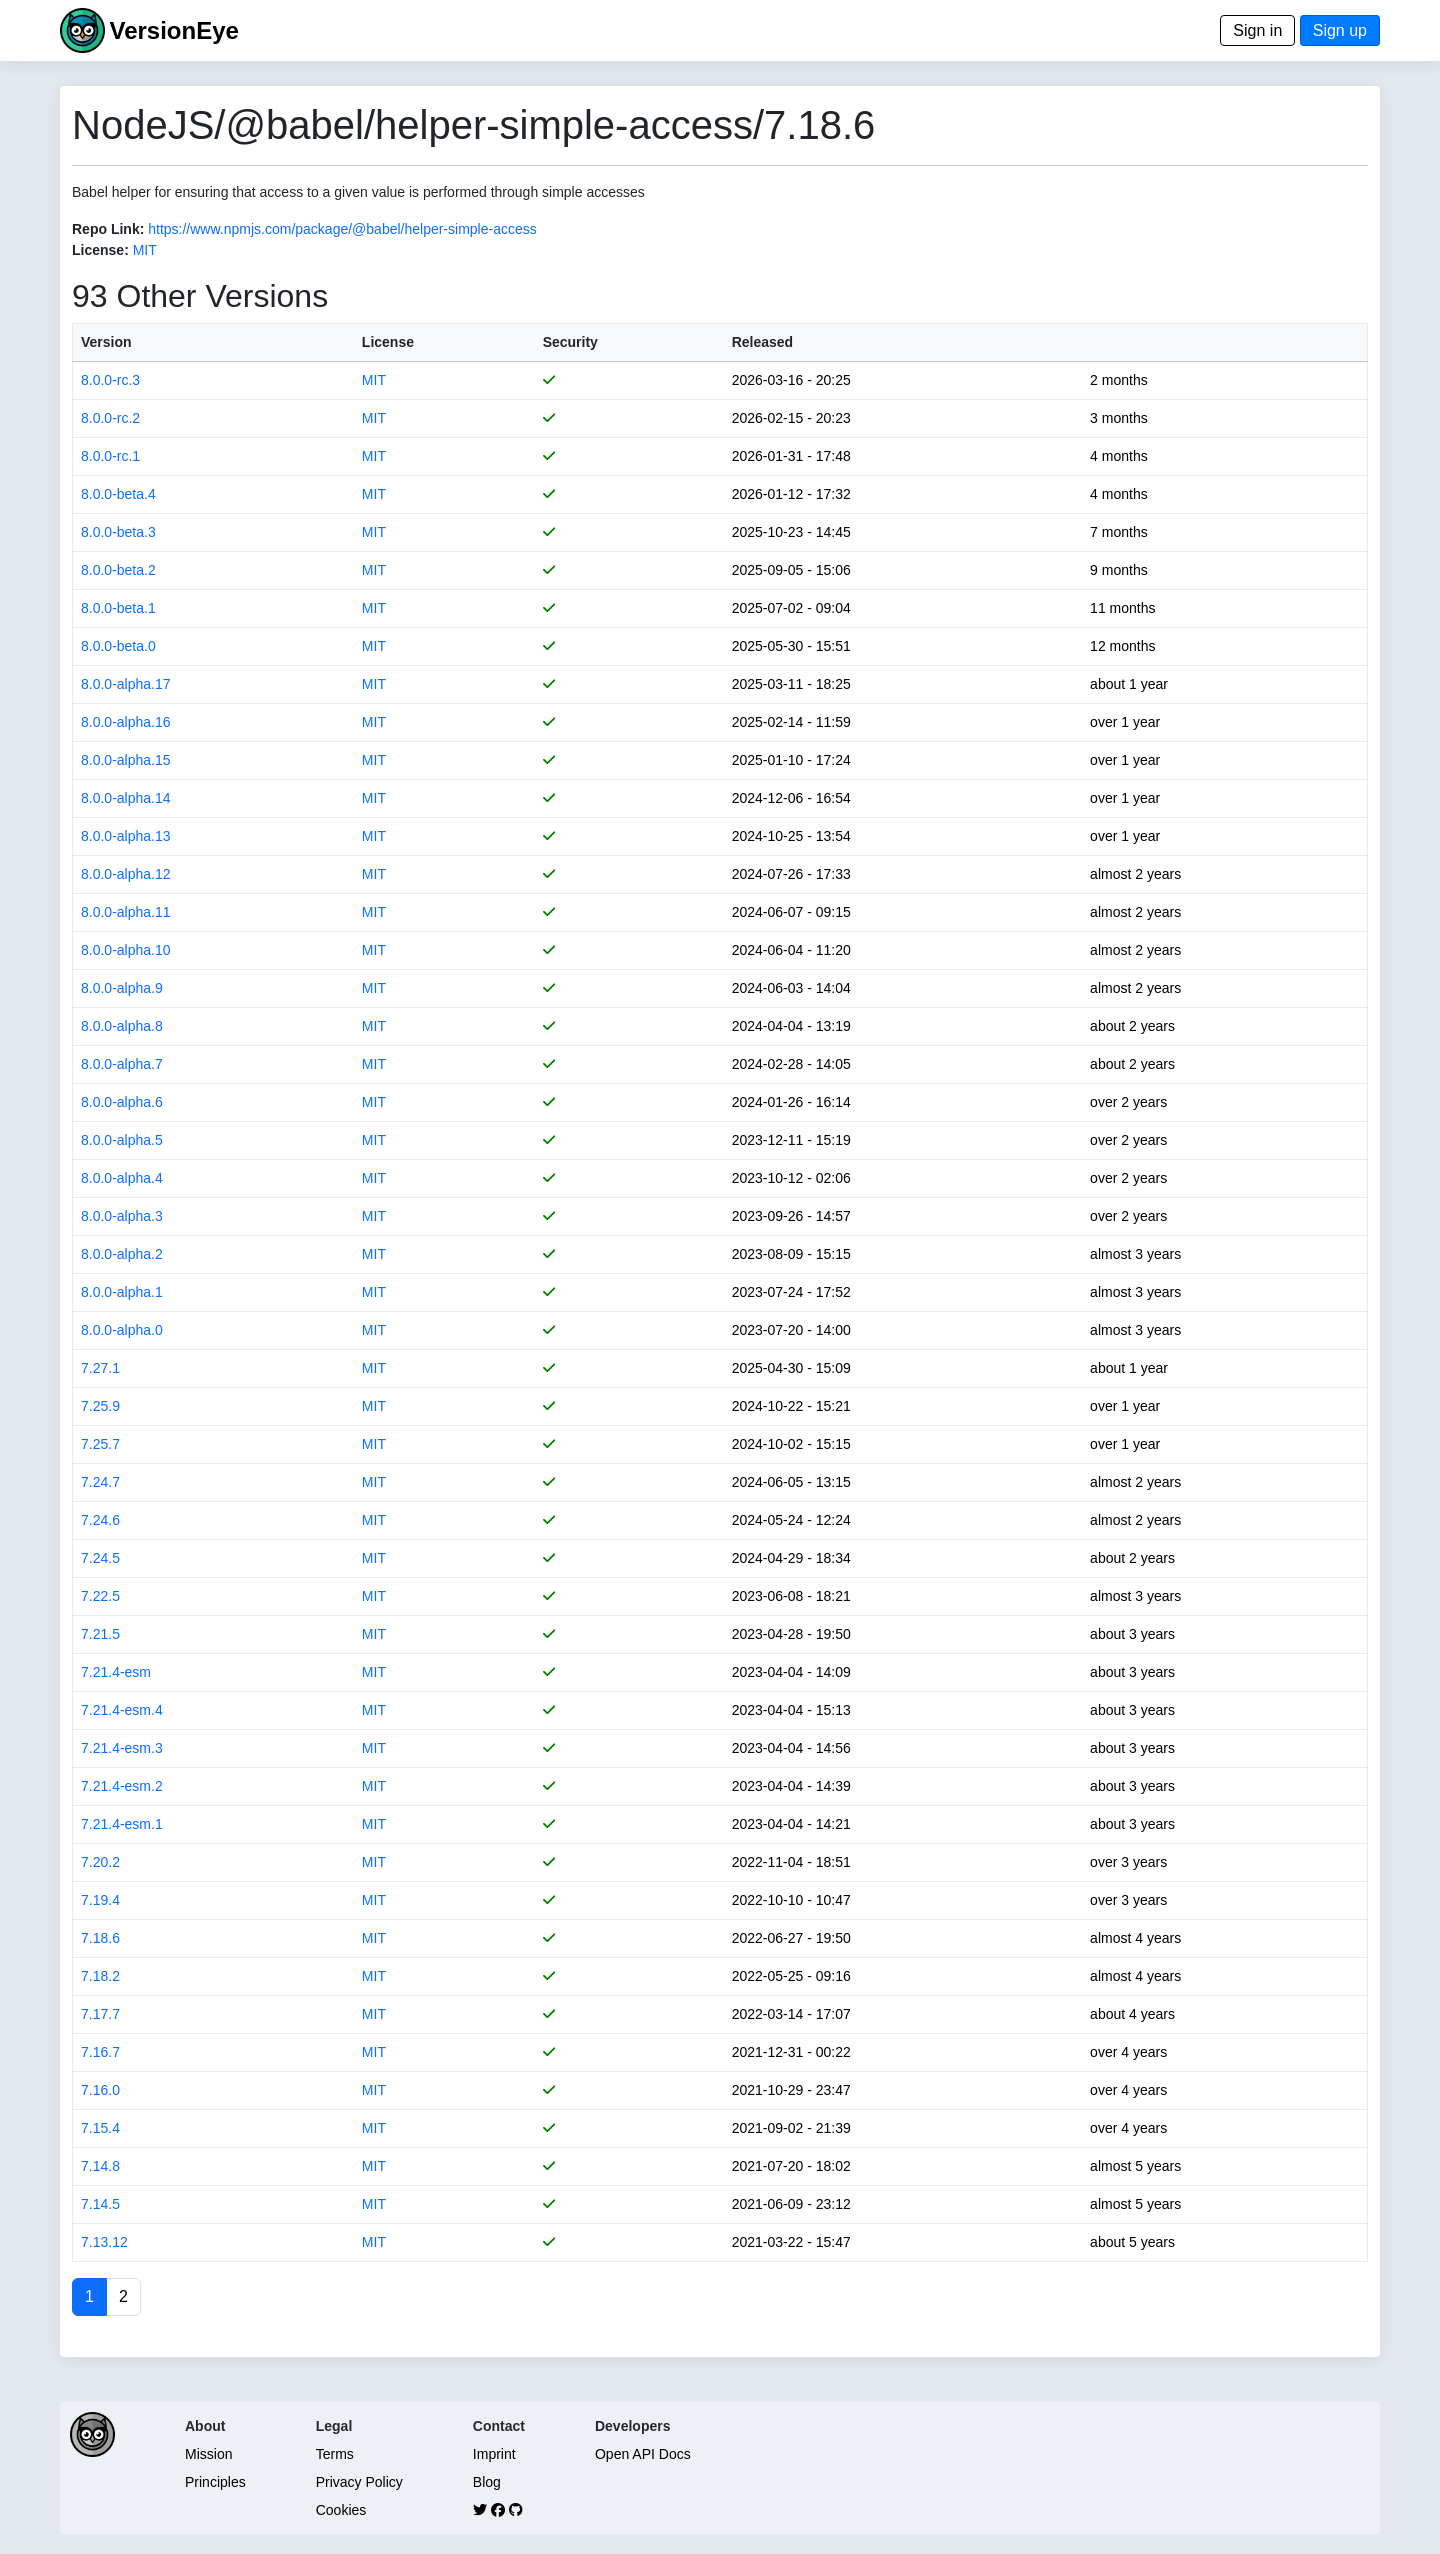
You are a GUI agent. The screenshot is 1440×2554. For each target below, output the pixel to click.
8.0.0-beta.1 (118, 608)
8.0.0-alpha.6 (122, 1102)
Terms (335, 2454)
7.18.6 (100, 1938)
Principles (215, 2482)
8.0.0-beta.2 (118, 570)
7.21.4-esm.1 (122, 1824)
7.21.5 (100, 1634)
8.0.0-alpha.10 (126, 950)
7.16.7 (100, 2052)
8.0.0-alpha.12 (126, 874)
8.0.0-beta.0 (118, 646)
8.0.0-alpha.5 (122, 1140)
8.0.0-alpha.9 (122, 988)
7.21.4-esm (116, 1672)
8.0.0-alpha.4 (122, 1178)
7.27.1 (100, 1368)
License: (100, 250)
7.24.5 (100, 1558)
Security (570, 342)
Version (106, 342)
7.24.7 (100, 1482)
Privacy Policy (359, 2482)
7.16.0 (100, 2090)
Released (762, 342)
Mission (208, 2454)
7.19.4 (100, 1900)
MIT (145, 250)
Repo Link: (108, 229)
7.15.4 (100, 2128)
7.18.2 (100, 1976)
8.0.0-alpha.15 (126, 760)
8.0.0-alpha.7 (122, 1064)
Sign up (1340, 30)
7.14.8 (100, 2166)
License (388, 342)
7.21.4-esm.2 (122, 1786)
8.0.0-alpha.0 (122, 1330)
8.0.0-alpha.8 (122, 1026)
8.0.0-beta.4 (118, 494)
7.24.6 (100, 1520)
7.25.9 (100, 1406)
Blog (487, 2482)
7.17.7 (100, 2014)
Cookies (341, 2510)
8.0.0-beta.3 (118, 532)
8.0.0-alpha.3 (122, 1216)
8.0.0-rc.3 (110, 380)
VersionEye (173, 30)
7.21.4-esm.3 (122, 1748)
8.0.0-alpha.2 (122, 1254)
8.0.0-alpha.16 (126, 722)
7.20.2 (100, 1862)
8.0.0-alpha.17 (126, 684)
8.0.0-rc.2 (110, 418)
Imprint (494, 2454)
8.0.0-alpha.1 (122, 1292)
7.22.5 (100, 1596)
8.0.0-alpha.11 (126, 912)
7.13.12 (104, 2242)
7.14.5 (100, 2204)
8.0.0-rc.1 (110, 456)
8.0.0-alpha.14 (126, 798)
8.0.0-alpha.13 (126, 836)
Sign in (1257, 30)
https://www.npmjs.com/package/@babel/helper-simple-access (342, 229)
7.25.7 (100, 1444)
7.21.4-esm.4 (122, 1710)
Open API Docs (643, 2454)
